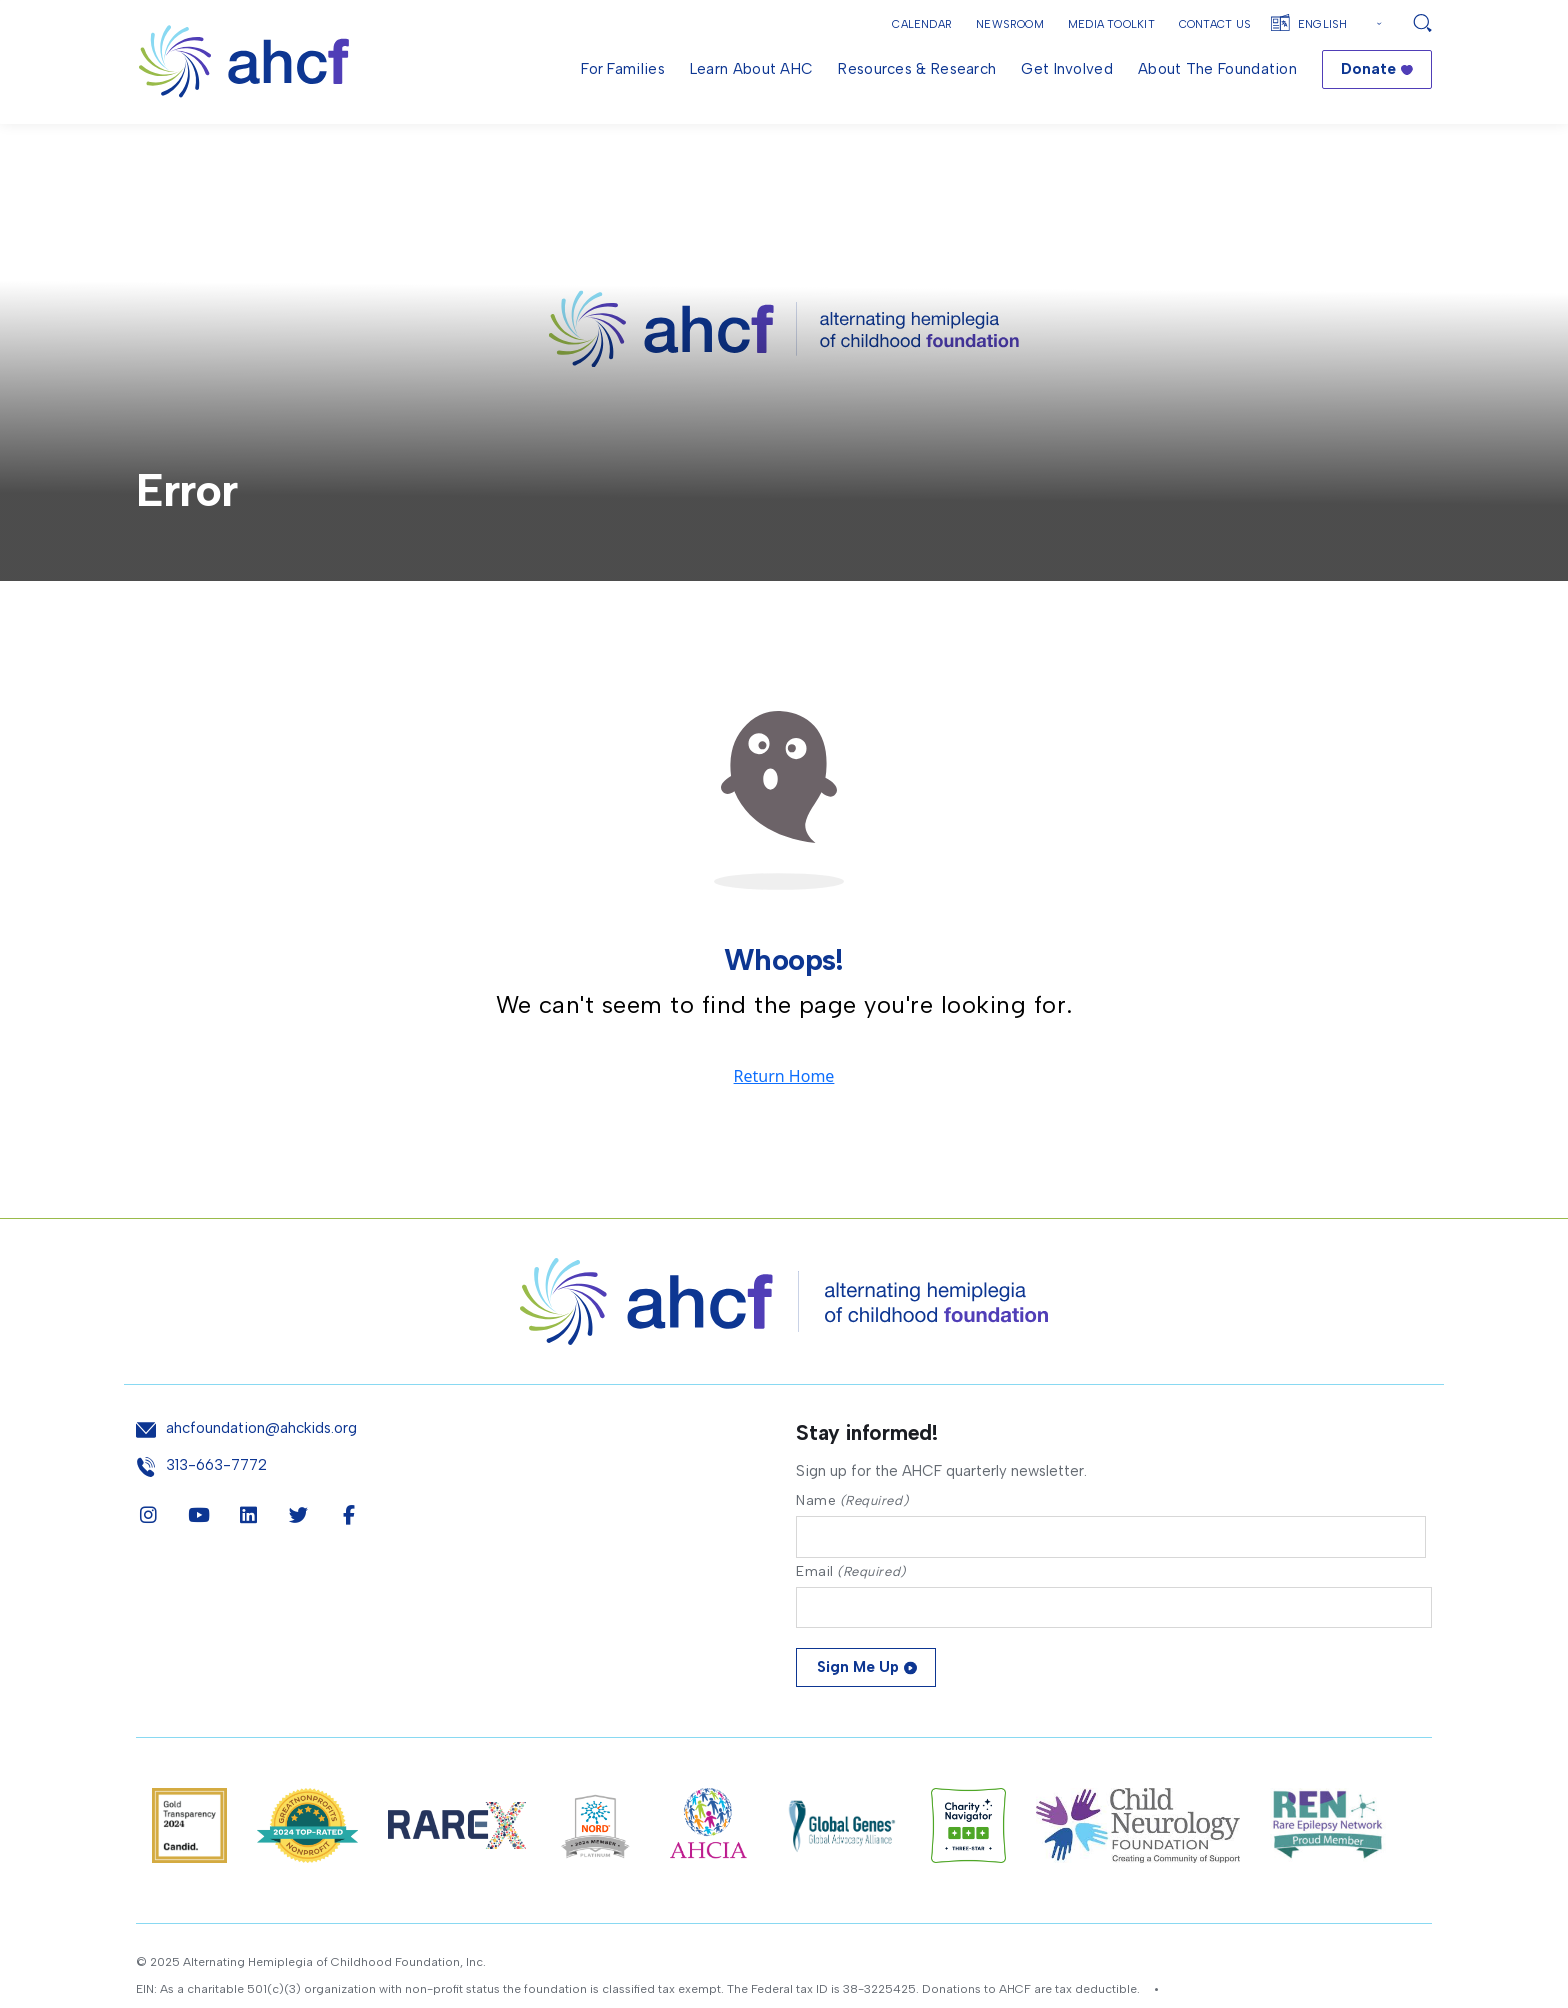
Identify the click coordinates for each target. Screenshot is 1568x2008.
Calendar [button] (922, 24)
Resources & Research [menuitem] (917, 69)
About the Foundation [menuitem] (1217, 69)
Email (851, 1620)
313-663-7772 (216, 1511)
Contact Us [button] (1215, 24)
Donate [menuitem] (1368, 69)
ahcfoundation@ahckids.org (261, 1475)
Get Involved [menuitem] (1067, 69)
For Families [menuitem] (623, 69)
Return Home (784, 1123)
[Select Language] (1342, 24)
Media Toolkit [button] (1111, 24)
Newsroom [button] (1010, 24)
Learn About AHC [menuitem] (752, 69)
